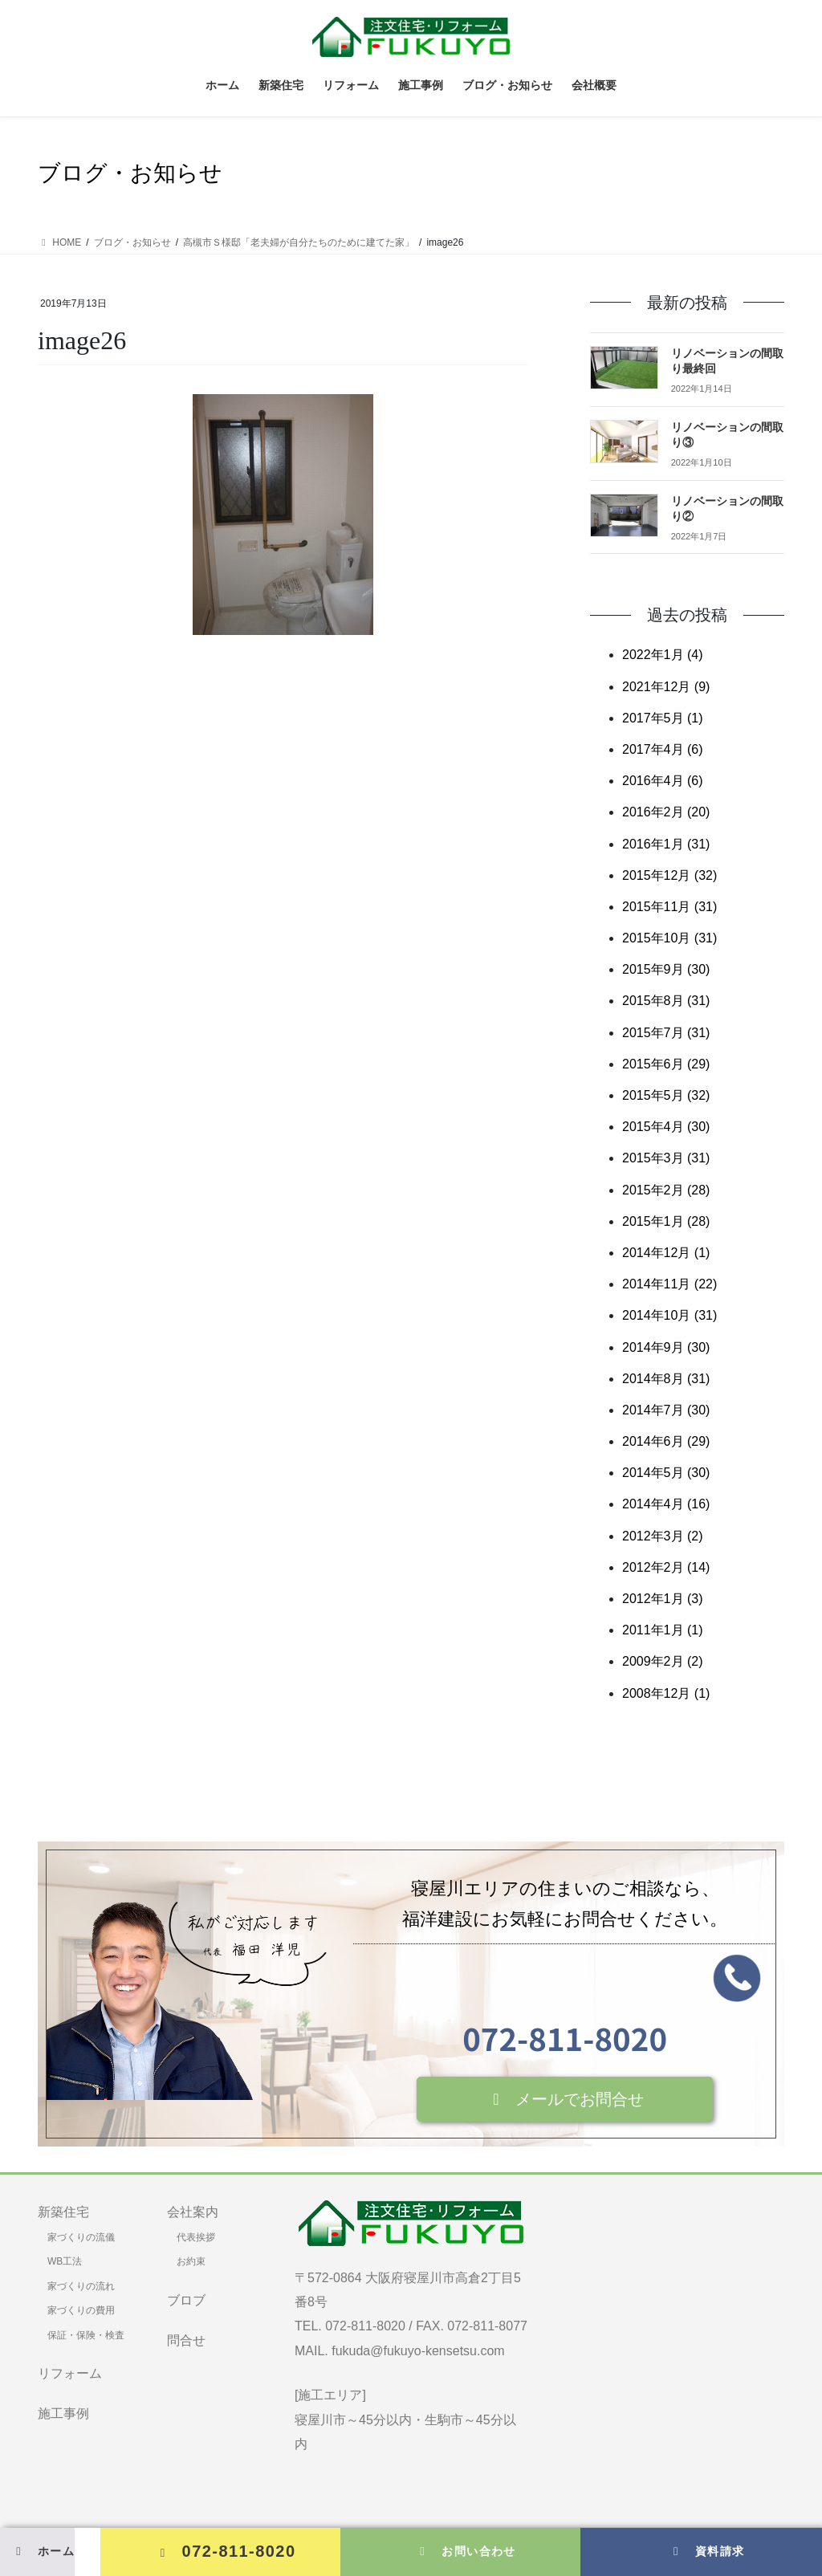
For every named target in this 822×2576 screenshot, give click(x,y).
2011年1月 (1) (662, 1630)
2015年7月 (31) (666, 1033)
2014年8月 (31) (666, 1379)
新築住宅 (63, 2212)
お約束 (191, 2261)
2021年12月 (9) (666, 687)
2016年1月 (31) (666, 844)
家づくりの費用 (81, 2310)
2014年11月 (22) (669, 1284)
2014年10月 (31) (669, 1315)
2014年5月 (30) (666, 1472)
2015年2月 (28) (666, 1190)
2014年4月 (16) (666, 1504)
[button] (565, 2099)
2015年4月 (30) (666, 1126)
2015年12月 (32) (669, 875)
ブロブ (186, 2300)
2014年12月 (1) (666, 1253)
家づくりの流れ (81, 2286)
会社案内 (192, 2212)
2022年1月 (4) (662, 654)
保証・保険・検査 (85, 2335)
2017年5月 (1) (662, 718)
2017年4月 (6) (662, 749)
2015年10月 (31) (669, 938)
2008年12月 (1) (666, 1693)
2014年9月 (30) (666, 1347)
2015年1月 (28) (666, 1221)
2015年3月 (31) (666, 1158)
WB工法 (64, 2261)
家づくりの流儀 (81, 2237)
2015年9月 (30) (666, 969)
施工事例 (63, 2413)
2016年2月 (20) (666, 812)
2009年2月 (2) (662, 1661)
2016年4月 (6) (662, 780)
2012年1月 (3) (662, 1598)
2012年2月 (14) (666, 1567)
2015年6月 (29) (666, 1064)
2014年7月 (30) (666, 1410)
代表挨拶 (196, 2237)
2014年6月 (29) (666, 1441)
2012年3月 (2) (662, 1536)
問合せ (186, 2340)
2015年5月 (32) (666, 1095)
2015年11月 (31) (669, 907)
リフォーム (70, 2373)
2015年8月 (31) (666, 1000)
